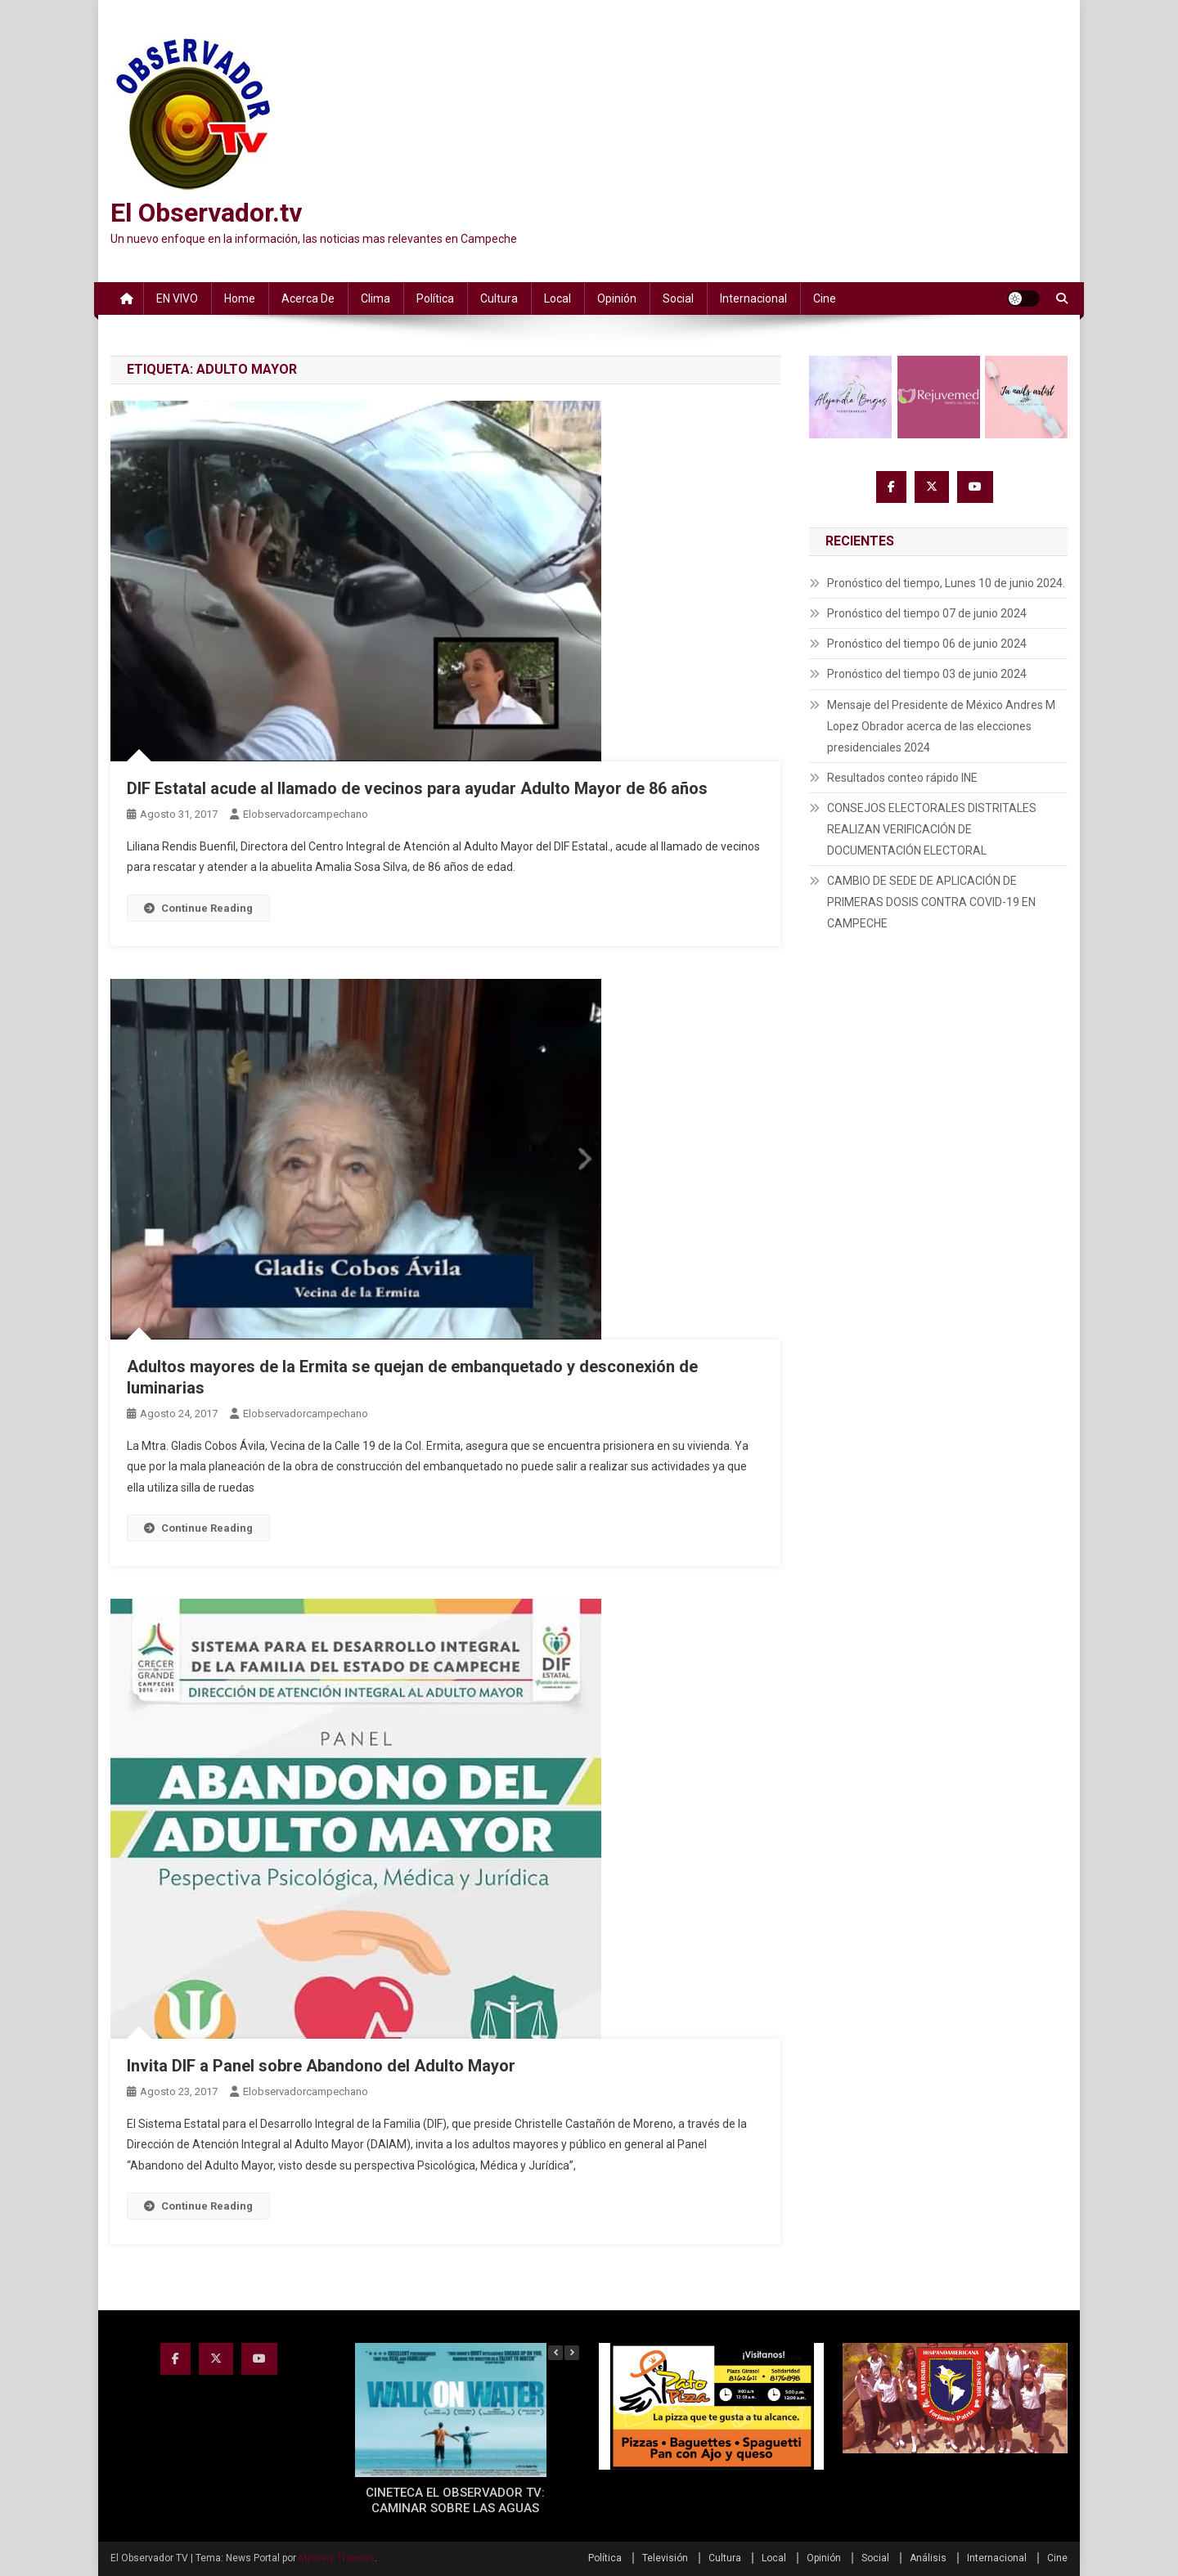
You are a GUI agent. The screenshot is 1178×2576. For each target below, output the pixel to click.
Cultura (499, 298)
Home (239, 298)
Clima (375, 298)
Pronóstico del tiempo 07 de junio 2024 (927, 613)
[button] (571, 2352)
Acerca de (308, 298)
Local (557, 298)
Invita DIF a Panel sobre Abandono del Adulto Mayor (321, 2066)
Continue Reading (198, 908)
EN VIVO (177, 298)
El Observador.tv (206, 212)
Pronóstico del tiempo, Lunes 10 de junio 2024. (946, 583)
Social (678, 298)
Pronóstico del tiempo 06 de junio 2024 (927, 643)
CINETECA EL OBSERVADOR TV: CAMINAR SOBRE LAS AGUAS (455, 2500)
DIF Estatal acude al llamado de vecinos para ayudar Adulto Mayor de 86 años (417, 788)
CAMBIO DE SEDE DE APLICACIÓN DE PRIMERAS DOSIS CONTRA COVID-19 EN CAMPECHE (931, 902)
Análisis (928, 2558)
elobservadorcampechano (305, 814)
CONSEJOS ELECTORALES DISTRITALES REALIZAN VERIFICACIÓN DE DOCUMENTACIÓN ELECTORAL (931, 829)
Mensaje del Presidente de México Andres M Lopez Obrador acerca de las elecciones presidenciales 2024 (941, 726)
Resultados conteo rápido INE (902, 777)
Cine (824, 298)
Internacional (753, 298)
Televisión (665, 2558)
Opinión (616, 298)
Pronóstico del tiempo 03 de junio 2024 (927, 673)
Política (435, 298)
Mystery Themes (337, 2558)
